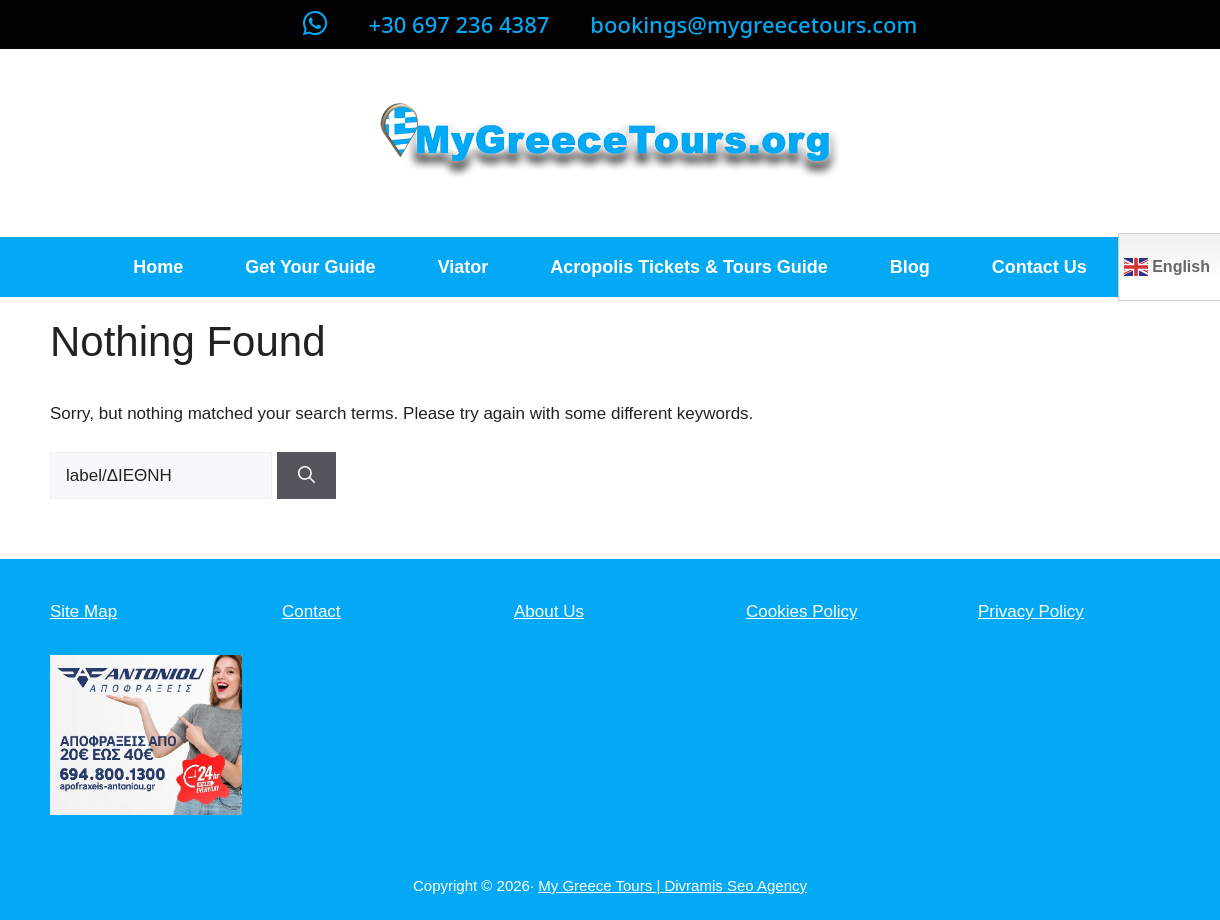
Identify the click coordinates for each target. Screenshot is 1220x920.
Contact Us (1039, 267)
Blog (910, 267)
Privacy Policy (1031, 611)
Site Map (83, 611)
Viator (463, 267)
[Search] (306, 476)
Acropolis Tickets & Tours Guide (688, 267)
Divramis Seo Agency (735, 885)
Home (158, 267)
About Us (549, 611)
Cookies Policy (802, 611)
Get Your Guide (310, 267)
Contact (311, 611)
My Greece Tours (597, 885)
